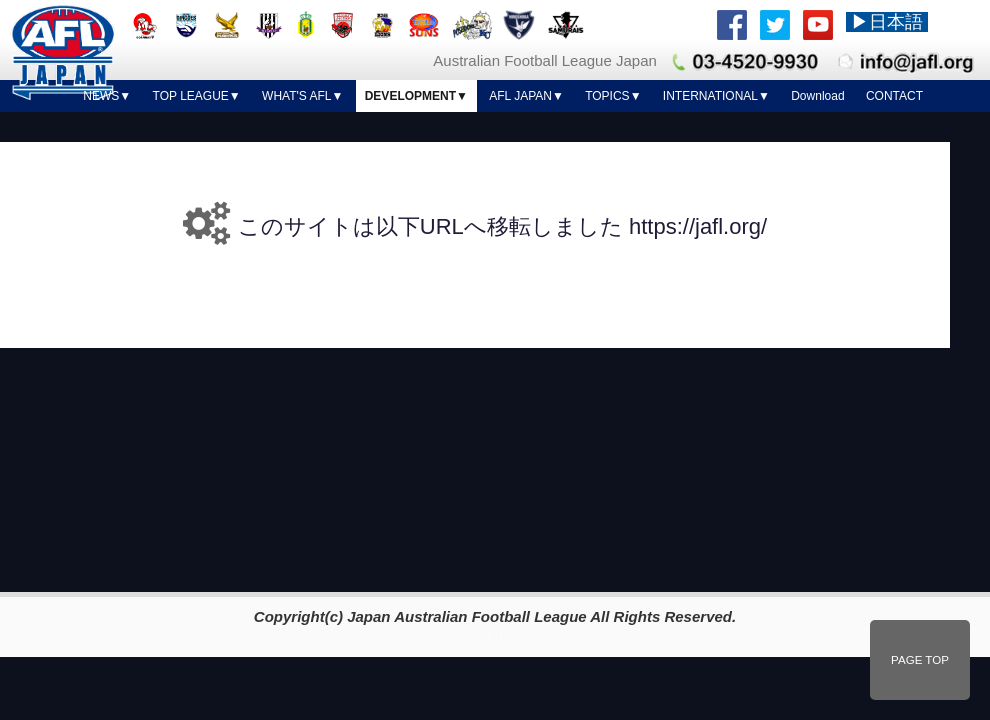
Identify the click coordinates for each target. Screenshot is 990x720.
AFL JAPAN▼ (526, 96)
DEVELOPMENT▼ (416, 96)
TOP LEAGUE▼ (197, 96)
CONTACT (894, 96)
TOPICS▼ (613, 96)
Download (817, 96)
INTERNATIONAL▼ (716, 96)
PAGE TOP (920, 660)
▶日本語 (887, 22)
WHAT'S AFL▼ (302, 96)
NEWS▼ (107, 96)
